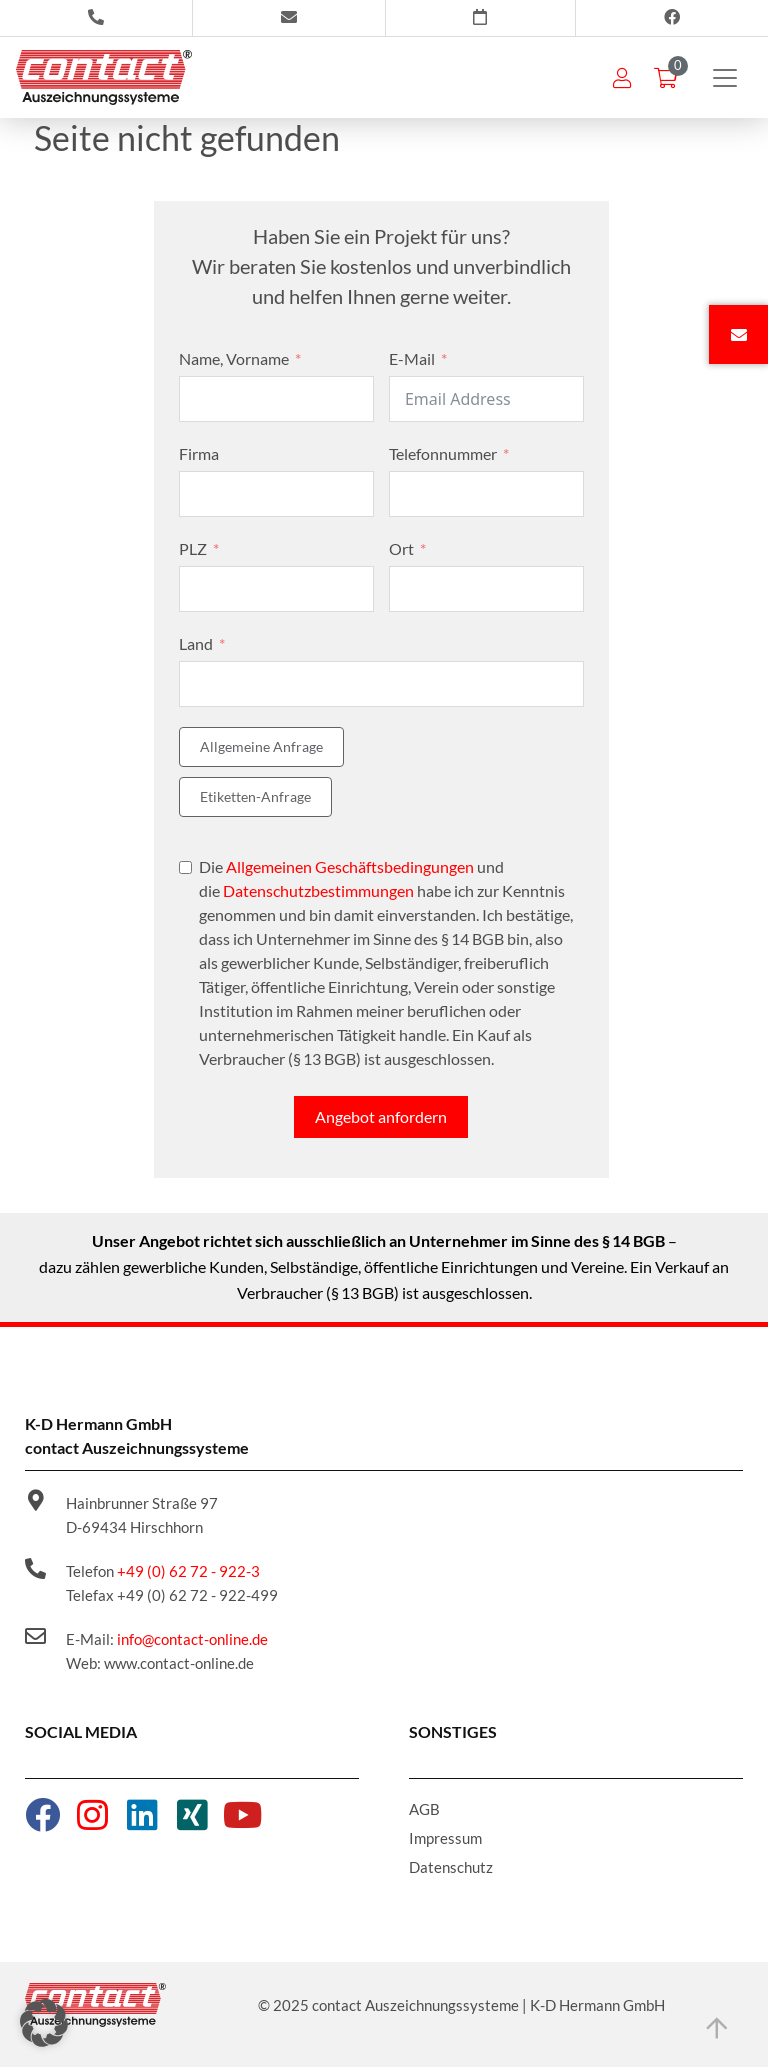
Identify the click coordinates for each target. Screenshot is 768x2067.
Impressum (445, 1838)
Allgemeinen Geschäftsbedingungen (350, 866)
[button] (44, 2023)
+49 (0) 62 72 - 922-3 (188, 1571)
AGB (424, 1809)
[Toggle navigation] (725, 78)
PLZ (193, 548)
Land (196, 643)
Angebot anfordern (381, 1116)
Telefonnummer (443, 453)
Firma (199, 453)
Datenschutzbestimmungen (318, 890)
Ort (401, 548)
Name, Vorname (234, 358)
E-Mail (412, 358)
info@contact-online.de (192, 1639)
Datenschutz (451, 1867)
